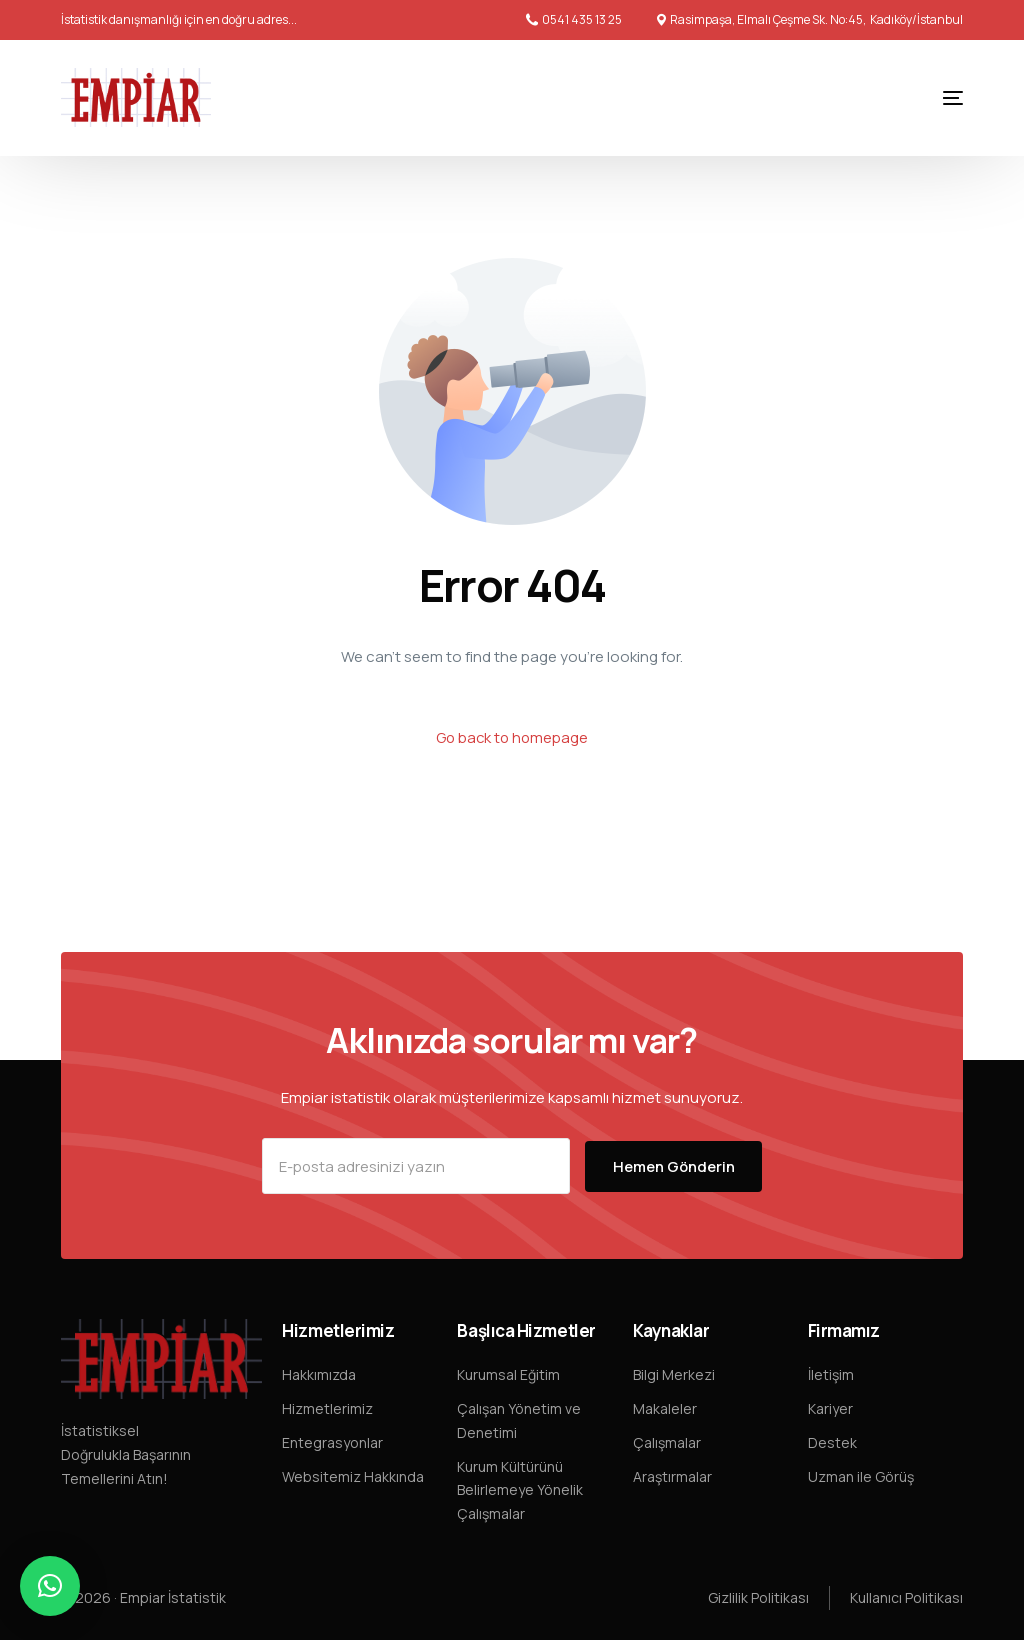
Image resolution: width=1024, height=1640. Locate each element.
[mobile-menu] (933, 98)
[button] (50, 1586)
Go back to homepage (512, 737)
